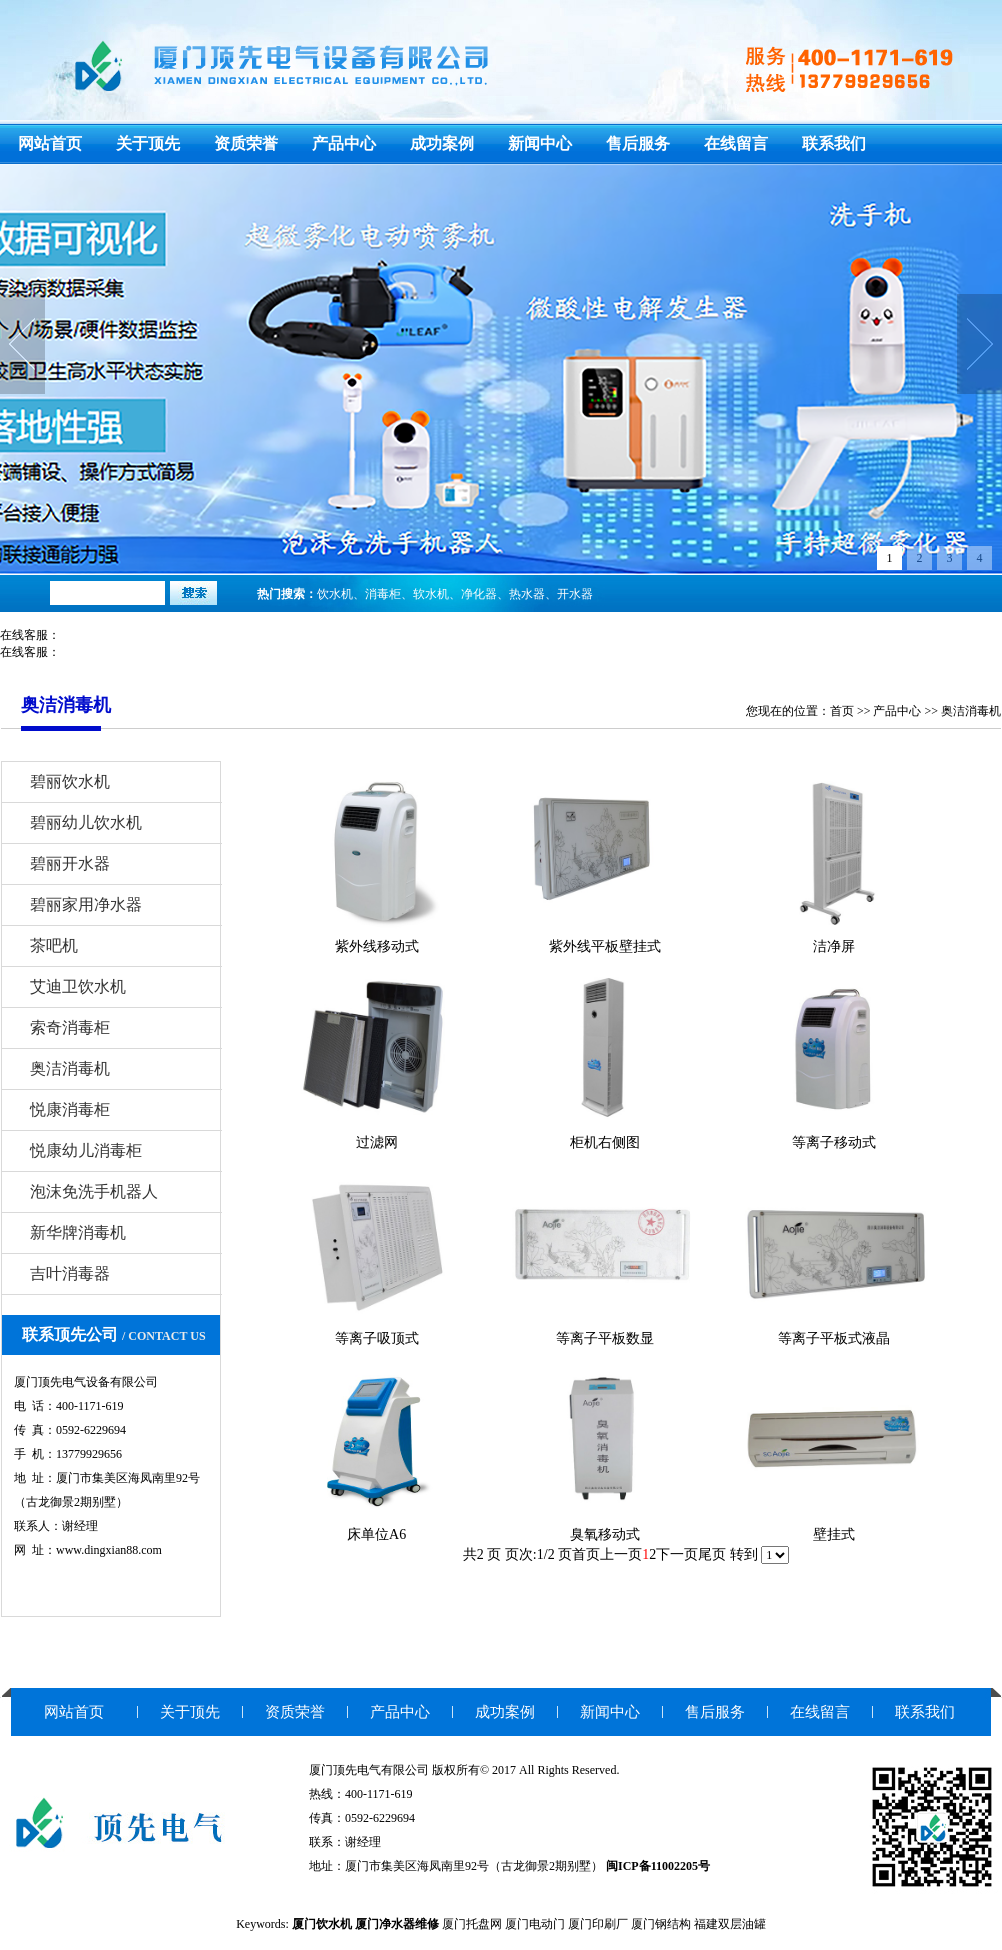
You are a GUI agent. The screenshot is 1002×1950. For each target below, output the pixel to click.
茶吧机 (54, 945)
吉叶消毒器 (70, 1273)
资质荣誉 (246, 143)
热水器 (527, 594)
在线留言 (736, 143)
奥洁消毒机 (971, 711)
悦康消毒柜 (70, 1109)
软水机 (431, 594)
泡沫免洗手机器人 (94, 1191)
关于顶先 (148, 143)
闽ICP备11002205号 (658, 1866)
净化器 (479, 594)
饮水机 (335, 594)
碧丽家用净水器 (86, 904)
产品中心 (344, 143)
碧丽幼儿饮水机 (86, 822)
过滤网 (377, 1142)
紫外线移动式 (377, 946)
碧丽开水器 (70, 863)
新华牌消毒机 (78, 1232)
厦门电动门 (535, 1924)
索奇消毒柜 (70, 1027)
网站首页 (50, 143)
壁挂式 (834, 1534)
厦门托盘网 (472, 1924)
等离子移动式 (834, 1142)
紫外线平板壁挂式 (605, 946)
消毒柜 (383, 594)
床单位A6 (376, 1534)
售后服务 (638, 143)
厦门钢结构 (661, 1924)
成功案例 (442, 143)
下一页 (677, 1554)
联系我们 (834, 143)
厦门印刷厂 (598, 1924)
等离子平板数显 (605, 1338)
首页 (842, 711)
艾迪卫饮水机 (78, 986)
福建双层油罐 (730, 1924)
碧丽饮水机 (70, 781)
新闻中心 (540, 143)
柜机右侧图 (605, 1142)
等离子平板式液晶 (834, 1338)
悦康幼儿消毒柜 (86, 1150)
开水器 (575, 594)
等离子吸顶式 (377, 1338)
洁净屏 (834, 946)
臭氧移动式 (605, 1534)
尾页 (712, 1554)
